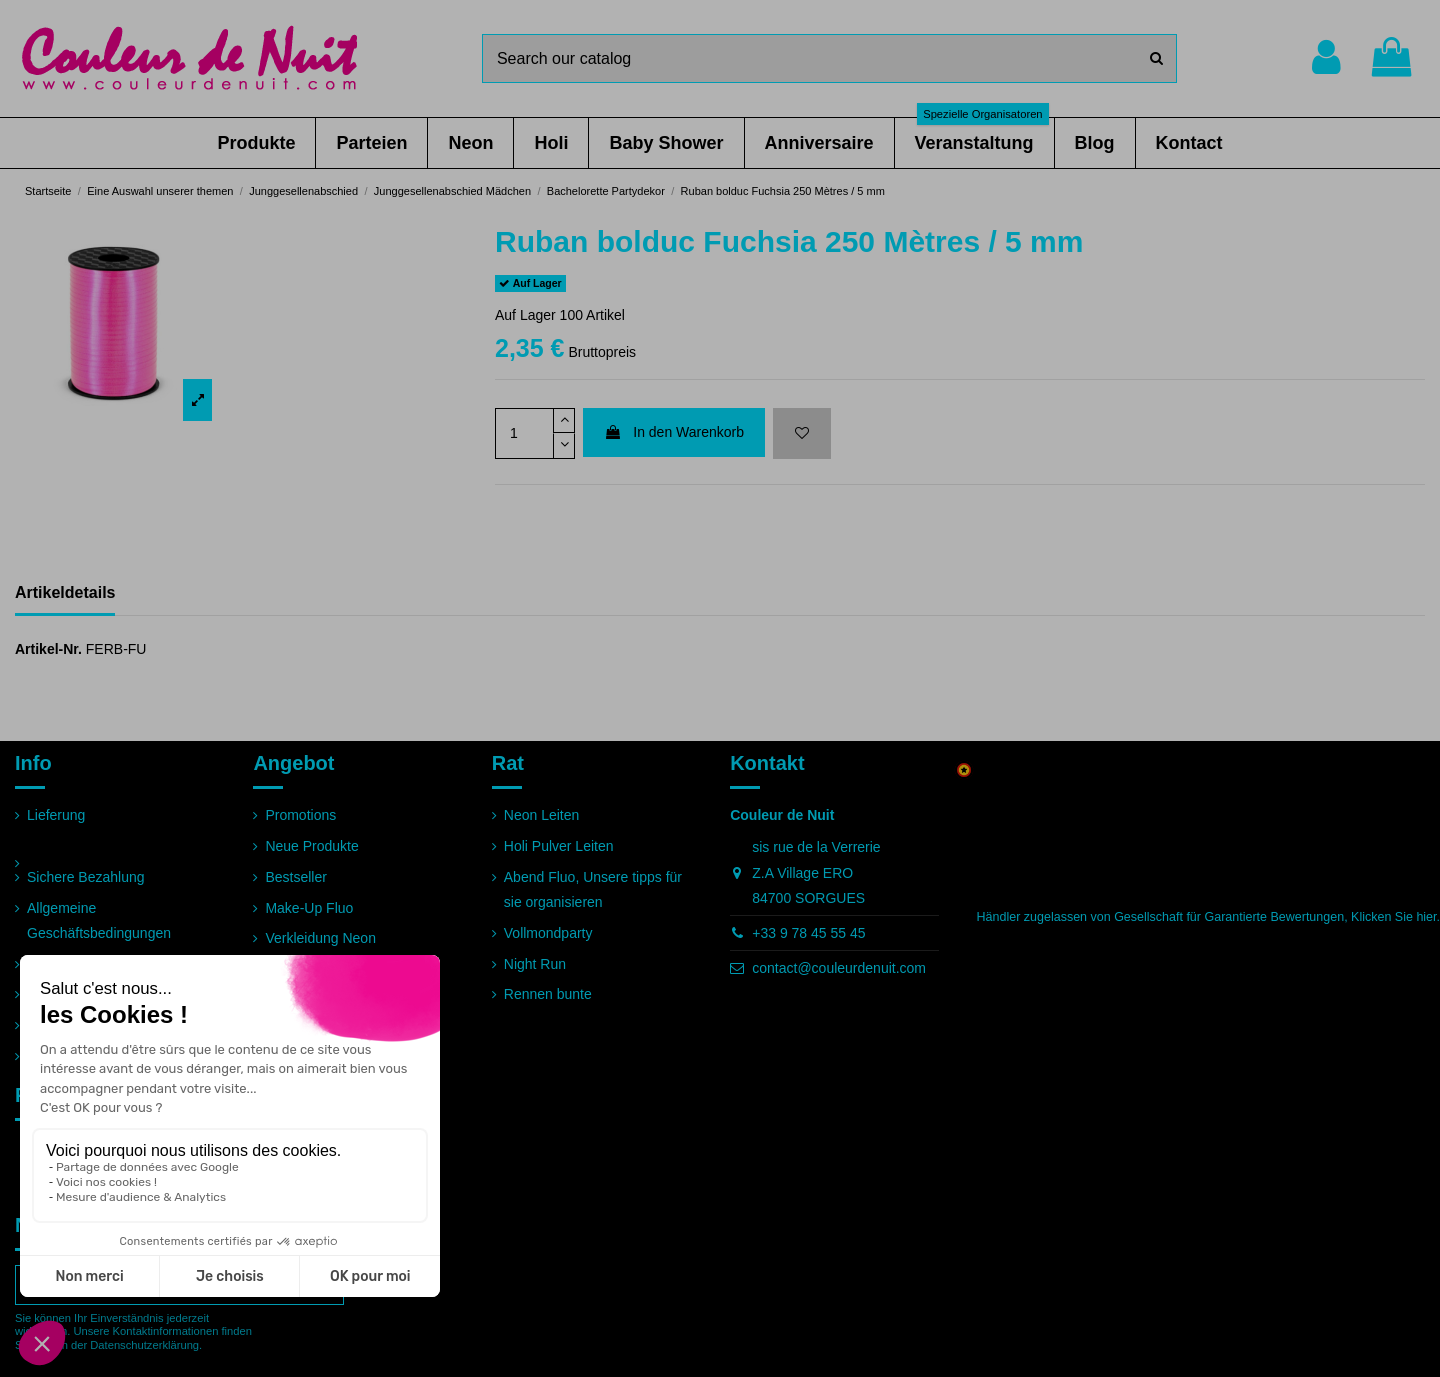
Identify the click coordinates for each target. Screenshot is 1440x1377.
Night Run (535, 964)
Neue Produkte (311, 846)
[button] (256, 143)
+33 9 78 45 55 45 (808, 933)
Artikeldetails (65, 592)
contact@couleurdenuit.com (839, 968)
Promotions (300, 815)
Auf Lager (525, 315)
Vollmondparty (548, 933)
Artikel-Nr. (48, 649)
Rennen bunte (548, 994)
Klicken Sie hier (1393, 917)
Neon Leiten (542, 815)
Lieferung (56, 815)
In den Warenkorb (674, 432)
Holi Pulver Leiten (559, 846)
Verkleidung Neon (320, 938)
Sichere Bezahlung (86, 877)
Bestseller (295, 877)
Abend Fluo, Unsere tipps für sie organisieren (593, 889)
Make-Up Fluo (309, 908)
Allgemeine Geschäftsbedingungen (99, 920)
